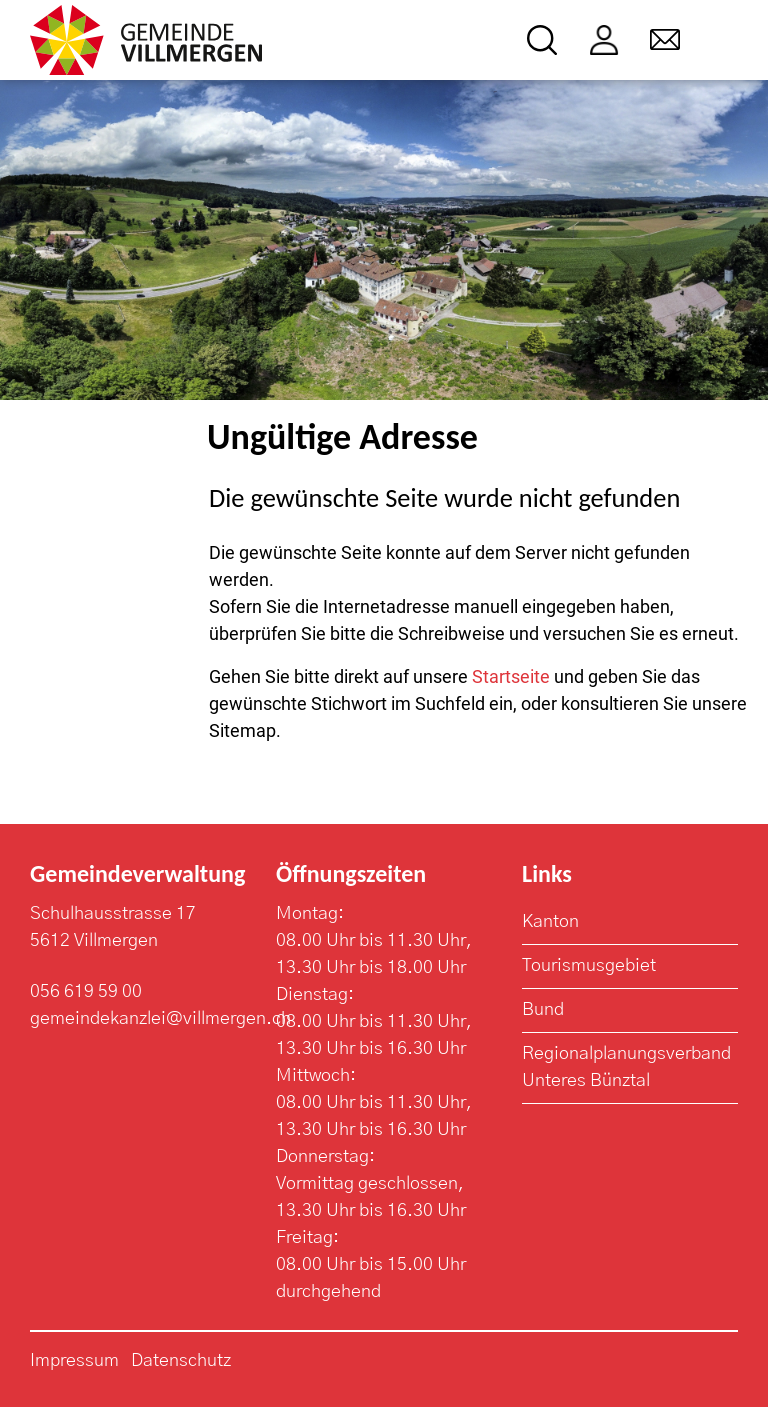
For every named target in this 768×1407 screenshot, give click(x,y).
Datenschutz (181, 1361)
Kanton (550, 922)
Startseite (511, 676)
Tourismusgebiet (589, 966)
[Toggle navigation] (724, 40)
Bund (543, 1010)
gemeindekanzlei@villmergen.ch (160, 1019)
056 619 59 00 (86, 992)
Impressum (74, 1361)
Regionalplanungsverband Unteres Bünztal (626, 1067)
